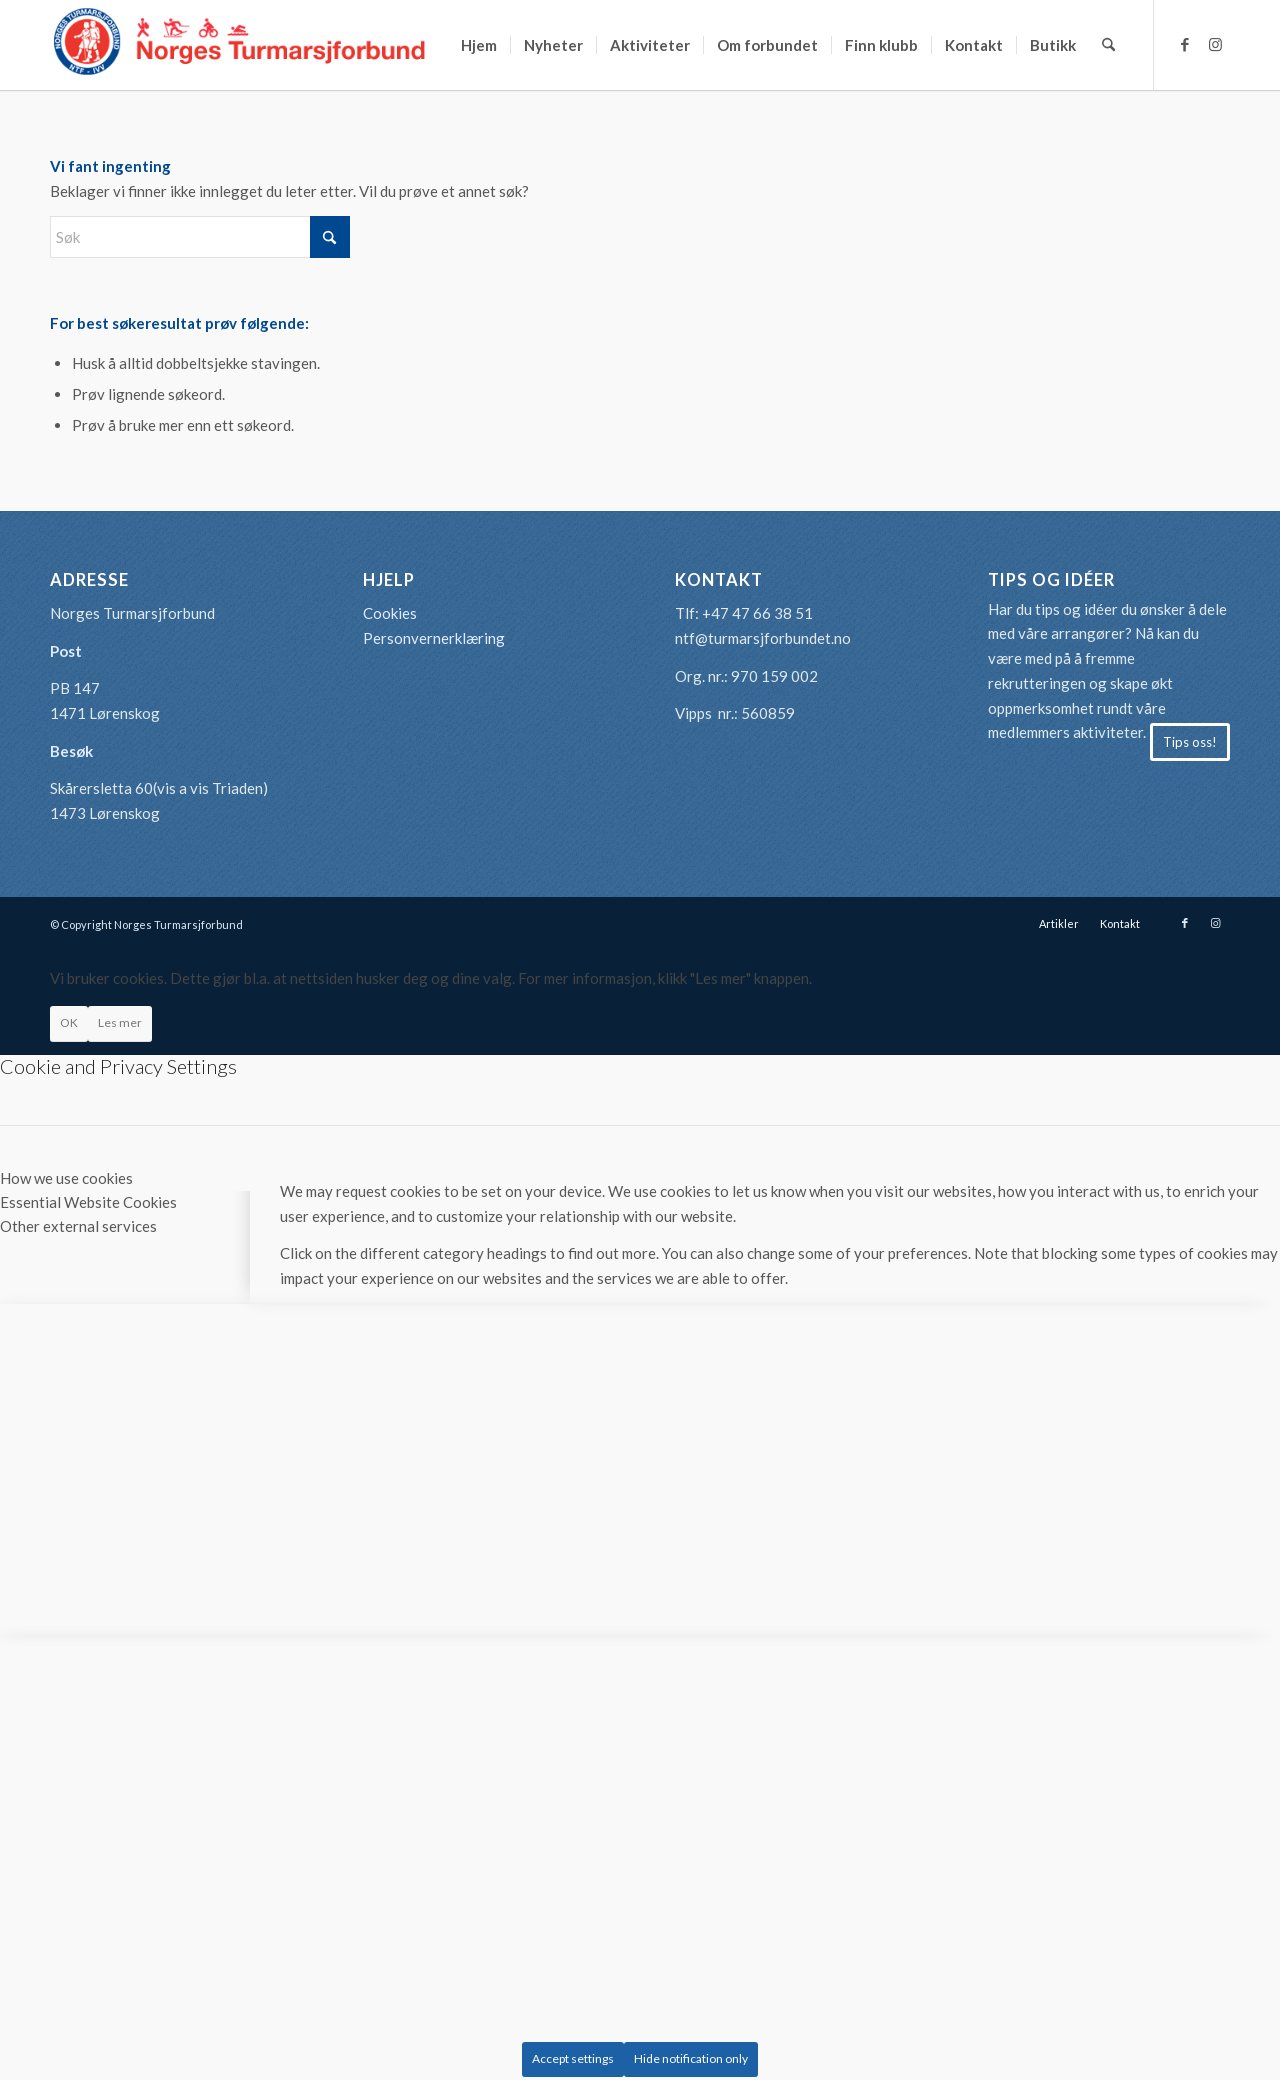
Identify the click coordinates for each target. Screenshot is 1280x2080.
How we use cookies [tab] (66, 1178)
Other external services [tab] (78, 1226)
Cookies (390, 613)
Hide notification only (691, 2058)
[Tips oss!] (1190, 742)
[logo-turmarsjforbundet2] (240, 45)
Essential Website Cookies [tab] (88, 1202)
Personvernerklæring (434, 638)
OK (69, 1022)
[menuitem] (479, 45)
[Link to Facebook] (1185, 44)
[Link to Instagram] (1215, 44)
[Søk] (1108, 45)
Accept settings (573, 2058)
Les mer (120, 1022)
